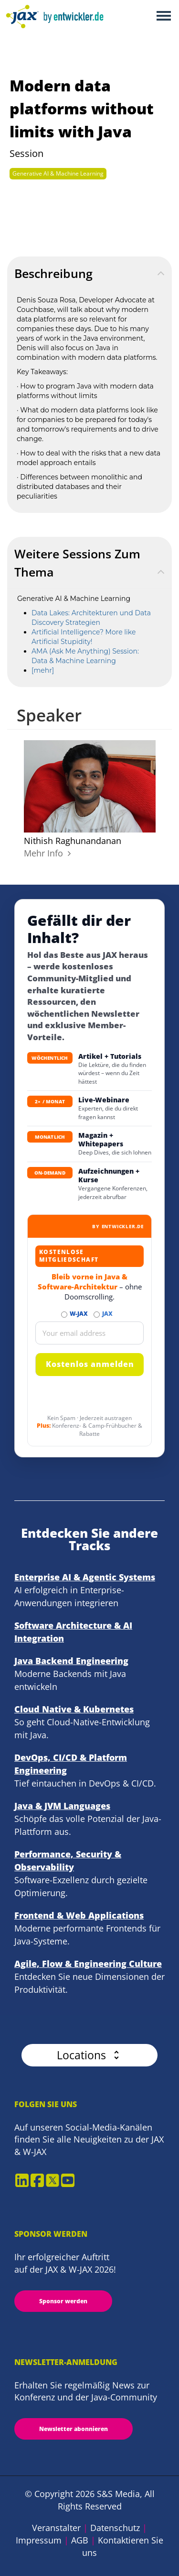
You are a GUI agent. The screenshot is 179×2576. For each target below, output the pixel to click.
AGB (79, 2540)
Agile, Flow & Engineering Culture (88, 1963)
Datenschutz (115, 2527)
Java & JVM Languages (62, 1805)
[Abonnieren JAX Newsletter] (97, 1314)
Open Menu (163, 16)
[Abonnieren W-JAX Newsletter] (64, 1314)
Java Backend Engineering (71, 1660)
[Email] (89, 1332)
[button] (89, 2055)
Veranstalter (56, 2527)
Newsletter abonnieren (73, 2429)
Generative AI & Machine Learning (58, 173)
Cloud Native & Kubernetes (74, 1709)
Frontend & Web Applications (79, 1915)
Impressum (39, 2540)
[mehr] (43, 670)
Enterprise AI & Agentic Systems (84, 1577)
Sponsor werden (63, 2301)
